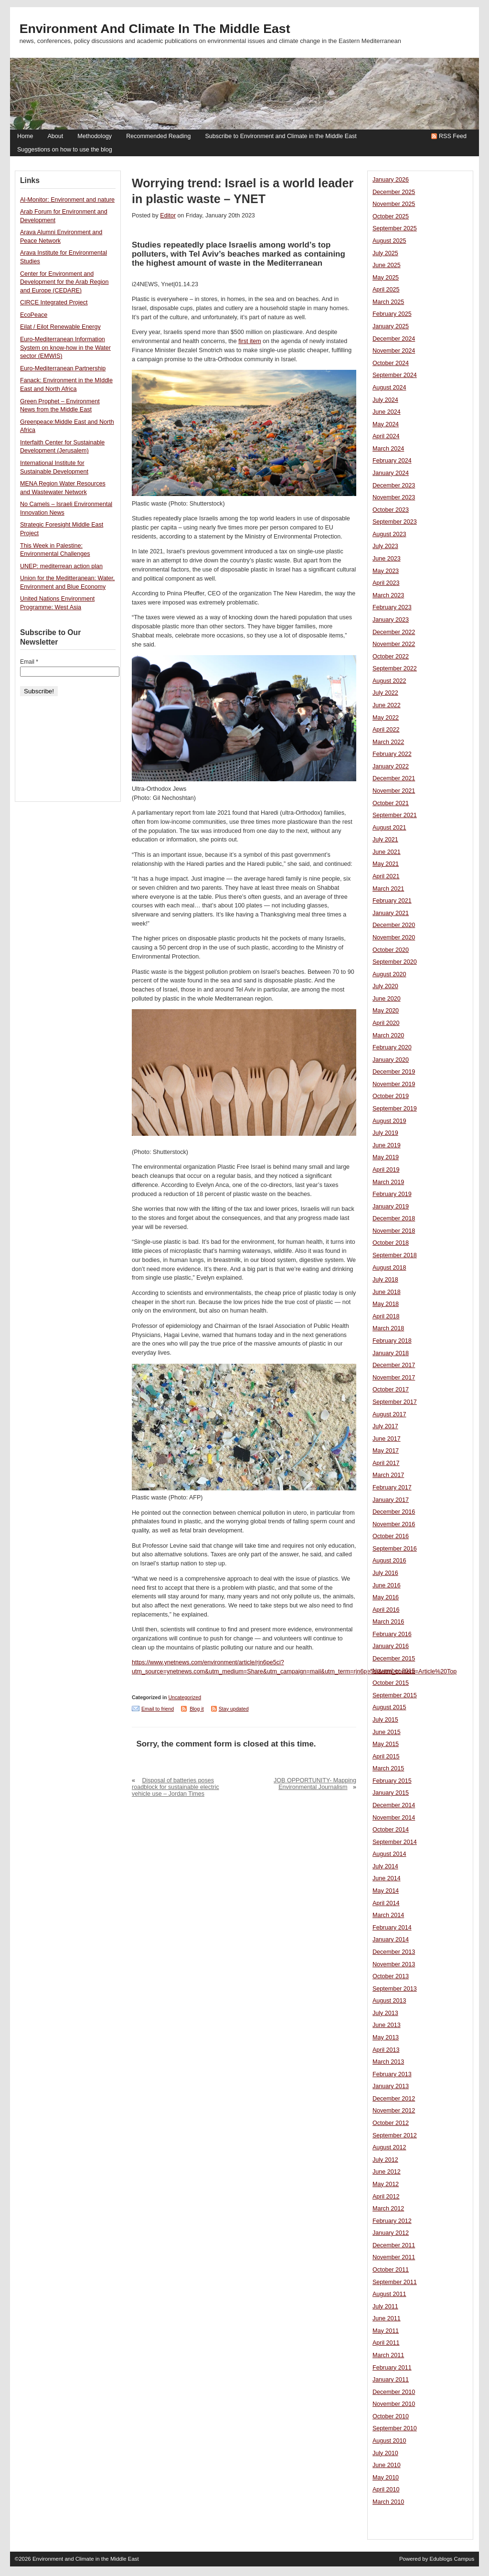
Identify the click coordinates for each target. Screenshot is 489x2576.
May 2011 (385, 2331)
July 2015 (385, 1719)
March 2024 (388, 448)
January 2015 (390, 1792)
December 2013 (393, 1952)
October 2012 (390, 2123)
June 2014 (386, 1878)
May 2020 (385, 1010)
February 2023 (392, 607)
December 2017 (393, 1365)
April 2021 (386, 876)
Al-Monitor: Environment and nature (67, 199)
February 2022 (392, 754)
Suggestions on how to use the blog (64, 149)
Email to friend (157, 1709)
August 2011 (389, 2294)
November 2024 (393, 350)
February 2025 (392, 314)
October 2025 (390, 216)
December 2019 (393, 1071)
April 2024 (386, 436)
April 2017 (386, 1463)
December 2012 (393, 2098)
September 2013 (394, 1988)
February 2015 (392, 1781)
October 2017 (390, 1389)
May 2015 (385, 1744)
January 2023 (390, 619)
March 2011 (388, 2355)
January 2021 (390, 913)
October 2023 (390, 510)
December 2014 (393, 1805)
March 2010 (388, 2502)
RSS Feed (453, 136)
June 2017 (386, 1438)
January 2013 (390, 2086)
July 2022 (385, 693)
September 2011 (394, 2282)
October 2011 (390, 2269)
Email (29, 661)
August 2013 (389, 2000)
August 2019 (389, 1121)
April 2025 (386, 289)
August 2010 (389, 2440)
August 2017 (389, 1414)
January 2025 (390, 326)
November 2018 (393, 1231)
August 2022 (389, 681)
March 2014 (388, 1915)
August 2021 (389, 827)
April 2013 (386, 2050)
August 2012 (389, 2147)
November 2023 (393, 497)
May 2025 (385, 277)
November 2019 (393, 1084)
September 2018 (394, 1255)
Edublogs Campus (452, 2559)
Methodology (94, 136)
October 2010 (390, 2416)
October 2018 (390, 1242)
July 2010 (385, 2453)
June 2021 (386, 852)
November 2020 (393, 937)
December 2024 (393, 338)
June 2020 (386, 998)
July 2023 (385, 546)
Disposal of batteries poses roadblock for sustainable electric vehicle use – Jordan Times (175, 1787)
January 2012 (390, 2233)
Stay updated (234, 1709)
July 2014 (385, 1866)
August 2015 (389, 1707)
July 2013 (385, 2013)
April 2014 (386, 1903)
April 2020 (386, 1023)
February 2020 (392, 1047)
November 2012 (393, 2110)
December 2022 (393, 632)
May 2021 (385, 864)
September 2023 (394, 521)
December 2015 (393, 1658)
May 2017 (385, 1450)
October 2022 (390, 656)
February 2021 (392, 900)
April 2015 (386, 1756)
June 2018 (386, 1292)
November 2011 (393, 2257)
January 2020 (390, 1059)
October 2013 (390, 1976)
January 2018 (390, 1353)
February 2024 (392, 460)
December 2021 (393, 778)
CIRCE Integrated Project (54, 302)
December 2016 (393, 1512)
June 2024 (386, 412)
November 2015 (393, 1671)
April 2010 (386, 2489)
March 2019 (388, 1182)
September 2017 (394, 1402)
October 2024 (390, 363)
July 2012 (385, 2159)
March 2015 (388, 1768)
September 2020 (394, 962)
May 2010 (385, 2477)
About (55, 136)
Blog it (197, 1709)
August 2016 (389, 1560)
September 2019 (394, 1108)
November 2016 (393, 1524)
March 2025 (388, 302)
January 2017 (390, 1500)
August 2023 (389, 534)
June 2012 (386, 2171)
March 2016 (388, 1621)
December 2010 (393, 2392)
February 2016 (392, 1634)
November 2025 (393, 204)
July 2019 (385, 1133)
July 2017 (385, 1426)
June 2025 (386, 265)
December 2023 (393, 485)
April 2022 (386, 729)
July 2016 (385, 1573)
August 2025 (389, 240)
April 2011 (386, 2342)
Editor (168, 215)
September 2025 (394, 228)
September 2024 (394, 375)
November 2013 (393, 1964)
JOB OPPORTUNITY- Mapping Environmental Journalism (315, 1783)
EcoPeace (33, 315)
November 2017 (393, 1377)
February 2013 (392, 2074)
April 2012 (386, 2196)
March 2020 (388, 1035)
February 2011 (392, 2367)
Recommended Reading (158, 136)
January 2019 (390, 1206)
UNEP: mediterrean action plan (61, 566)
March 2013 (388, 2062)
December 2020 (393, 925)
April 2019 (386, 1169)
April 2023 (386, 583)
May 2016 (385, 1597)
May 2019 (385, 1157)
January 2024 (390, 473)
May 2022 (385, 717)
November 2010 (393, 2404)
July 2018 (385, 1279)
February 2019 (392, 1194)
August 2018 (389, 1267)
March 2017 (388, 1475)
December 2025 (393, 192)
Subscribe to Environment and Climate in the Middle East (280, 136)
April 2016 (386, 1609)
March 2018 (388, 1328)
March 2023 (388, 595)
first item (249, 341)
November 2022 (393, 644)
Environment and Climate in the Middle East (155, 29)
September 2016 (394, 1548)
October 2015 (390, 1683)
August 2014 (389, 1854)
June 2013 (386, 2025)
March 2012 (388, 2208)
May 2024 (385, 424)
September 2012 (394, 2135)
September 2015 (394, 1695)
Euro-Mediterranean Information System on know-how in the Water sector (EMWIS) (65, 347)
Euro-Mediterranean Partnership (63, 368)
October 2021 (390, 803)
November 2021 (393, 790)
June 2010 (386, 2465)
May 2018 (385, 1304)
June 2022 (386, 705)
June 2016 (386, 1585)
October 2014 (390, 1829)
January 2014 (390, 1939)
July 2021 (385, 839)
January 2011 (390, 2379)
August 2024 (389, 387)
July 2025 (385, 253)
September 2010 (394, 2428)
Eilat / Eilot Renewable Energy (60, 326)
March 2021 (388, 888)
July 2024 (385, 400)
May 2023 (385, 571)
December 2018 (393, 1218)
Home (25, 136)
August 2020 (389, 974)
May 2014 (385, 1890)
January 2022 (390, 766)
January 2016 (390, 1646)
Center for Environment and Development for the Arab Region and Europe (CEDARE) (64, 282)
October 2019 (390, 1096)
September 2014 (394, 1842)
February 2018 (392, 1340)
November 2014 (393, 1817)
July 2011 (385, 2306)
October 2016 (390, 1536)
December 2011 (393, 2245)
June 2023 (386, 558)
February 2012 (392, 2221)
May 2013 (385, 2037)
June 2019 (386, 1145)
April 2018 (386, 1316)
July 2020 (385, 986)
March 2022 (388, 742)
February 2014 (392, 1927)
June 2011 (386, 2318)
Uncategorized (184, 1697)
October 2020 (390, 950)
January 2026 (390, 179)
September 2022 (394, 668)
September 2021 (394, 815)
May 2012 (385, 2184)
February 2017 (392, 1487)
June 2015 (386, 1732)
